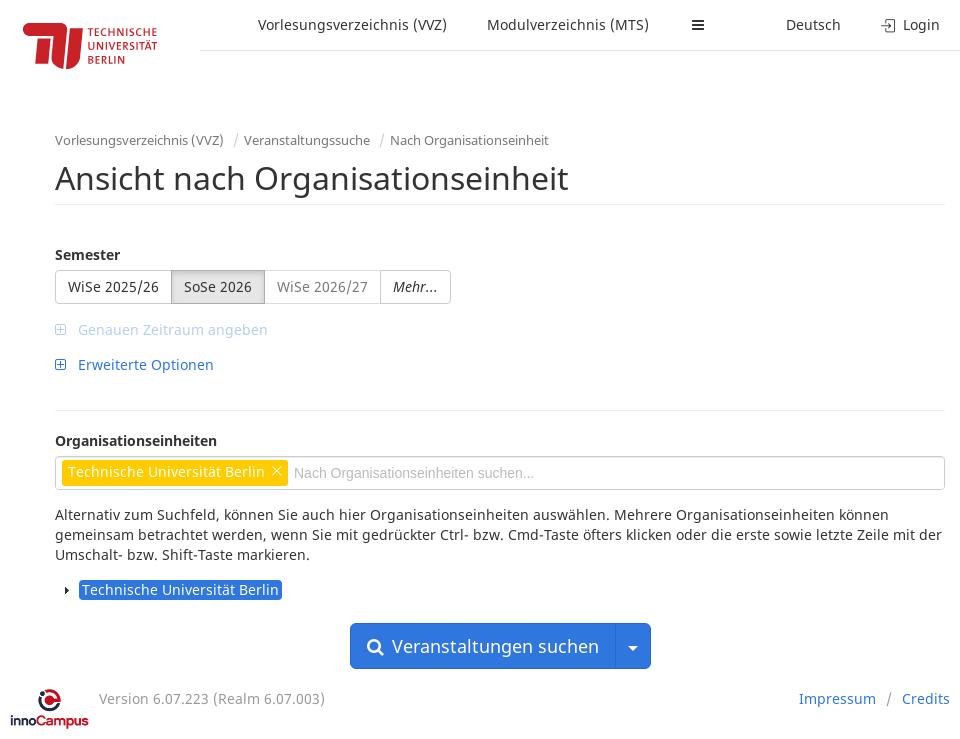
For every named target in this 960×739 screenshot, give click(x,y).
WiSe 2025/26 (113, 286)
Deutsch (813, 24)
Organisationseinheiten (136, 440)
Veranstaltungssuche (307, 140)
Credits (926, 698)
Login (910, 24)
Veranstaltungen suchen (483, 646)
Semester (87, 254)
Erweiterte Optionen (134, 364)
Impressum (837, 698)
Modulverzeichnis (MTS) (568, 24)
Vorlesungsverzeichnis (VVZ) (352, 24)
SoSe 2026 (218, 286)
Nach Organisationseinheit (469, 140)
